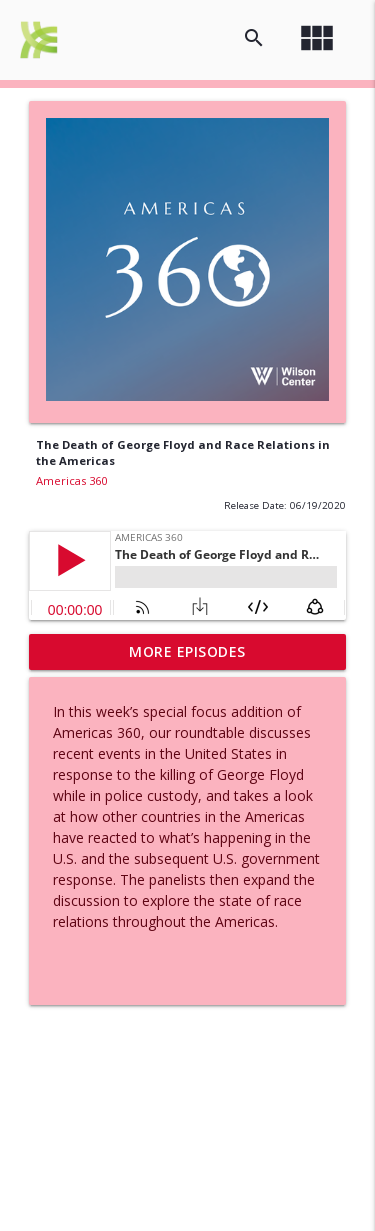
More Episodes (187, 651)
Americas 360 (71, 480)
